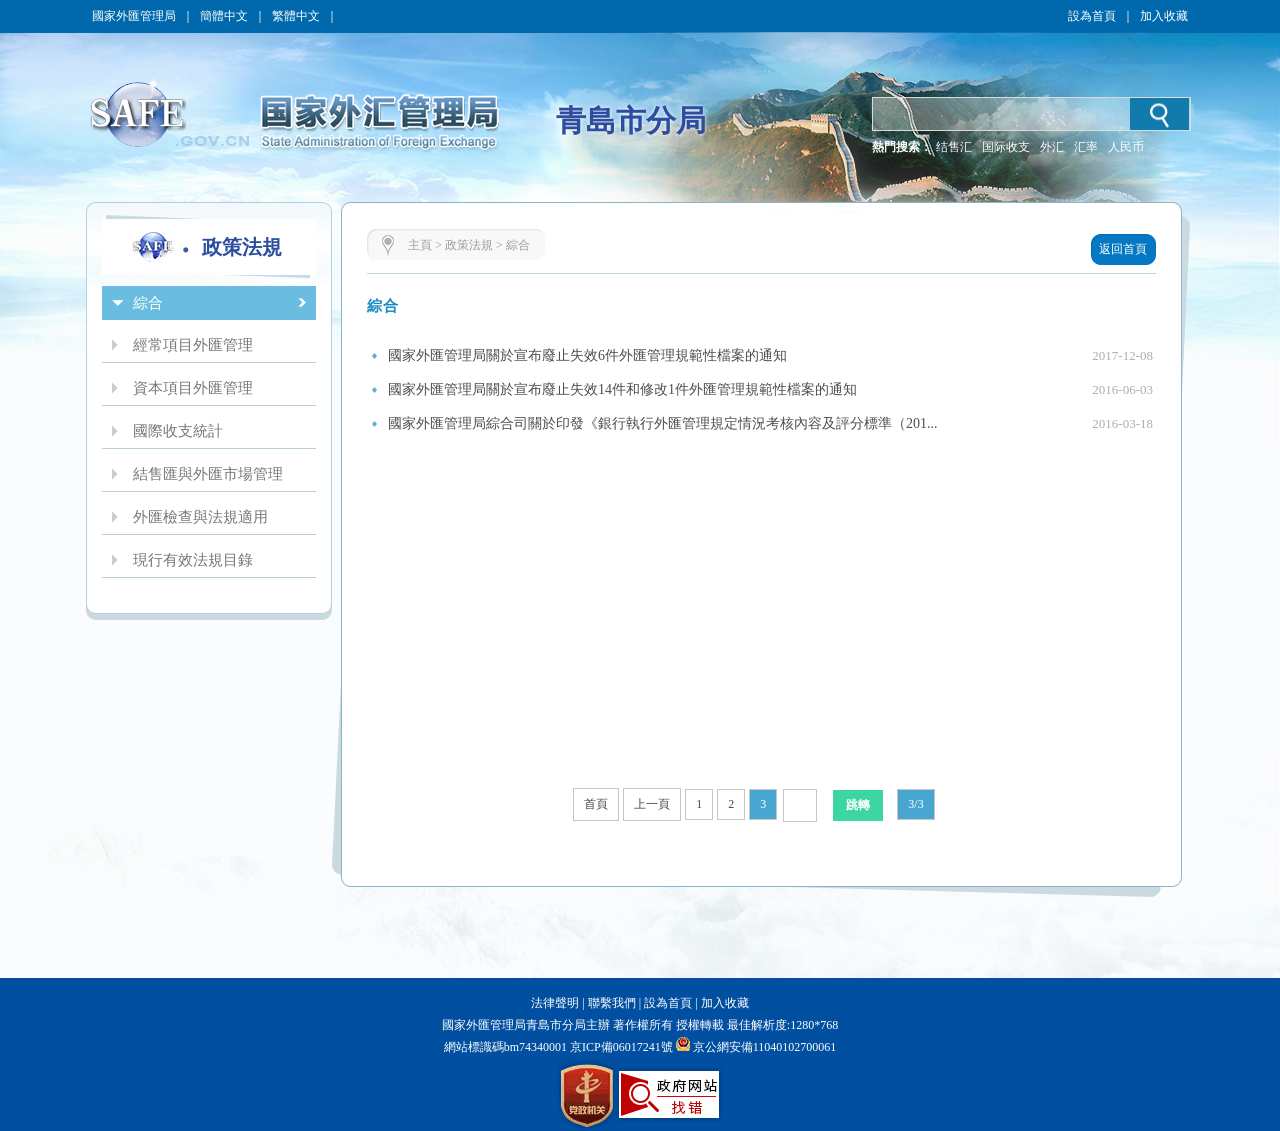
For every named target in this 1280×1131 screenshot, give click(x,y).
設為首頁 (1092, 16)
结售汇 (954, 147)
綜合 (518, 245)
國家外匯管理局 (134, 16)
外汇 (1052, 147)
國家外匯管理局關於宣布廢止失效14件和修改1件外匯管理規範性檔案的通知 (622, 389)
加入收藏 (1164, 16)
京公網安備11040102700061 (765, 1047)
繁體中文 (296, 16)
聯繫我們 (612, 1003)
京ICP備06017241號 (620, 1047)
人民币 (1126, 147)
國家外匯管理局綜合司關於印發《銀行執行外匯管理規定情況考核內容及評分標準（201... (663, 423)
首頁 (596, 804)
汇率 (1086, 147)
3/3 (915, 804)
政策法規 (469, 245)
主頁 (420, 245)
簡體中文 (224, 16)
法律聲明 (555, 1003)
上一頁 (652, 804)
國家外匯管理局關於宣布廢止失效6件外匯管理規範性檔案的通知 (587, 355)
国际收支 (1006, 147)
